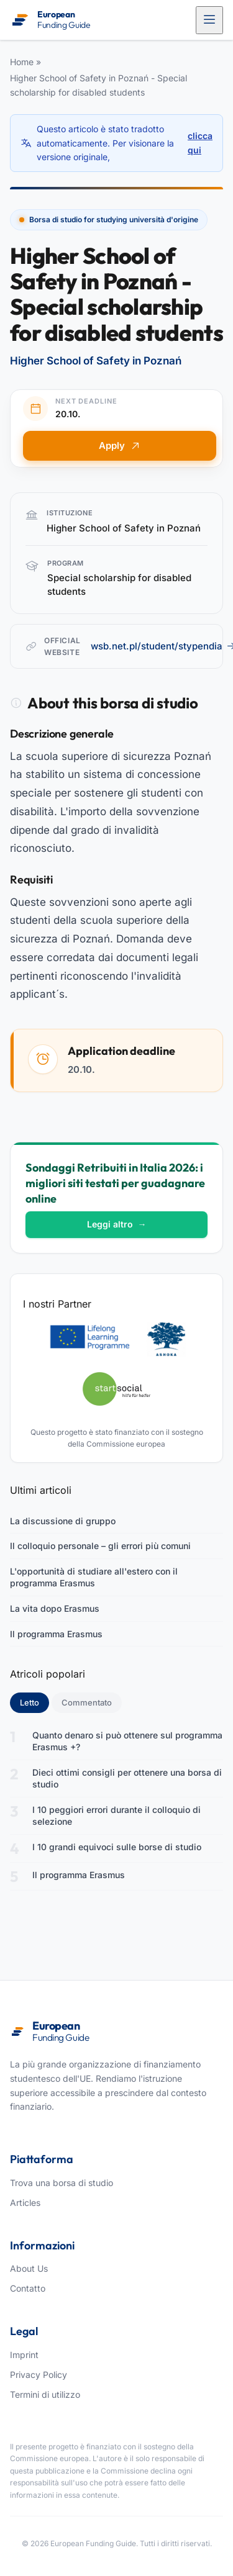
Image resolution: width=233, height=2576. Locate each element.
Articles (25, 2202)
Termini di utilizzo (45, 2394)
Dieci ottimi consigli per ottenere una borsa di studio (127, 1778)
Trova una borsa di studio (61, 2182)
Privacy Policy (38, 2374)
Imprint (24, 2354)
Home (22, 61)
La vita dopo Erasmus (54, 1608)
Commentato (87, 1702)
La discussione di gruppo (63, 1521)
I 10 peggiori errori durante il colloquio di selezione (116, 1815)
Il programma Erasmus (56, 1634)
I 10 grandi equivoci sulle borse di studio (116, 1847)
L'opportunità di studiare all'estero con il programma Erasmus (94, 1577)
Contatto (27, 2288)
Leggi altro (117, 1224)
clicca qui (200, 142)
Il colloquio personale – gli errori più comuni (100, 1545)
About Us (29, 2268)
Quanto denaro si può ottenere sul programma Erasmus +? (127, 1741)
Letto (34, 1701)
